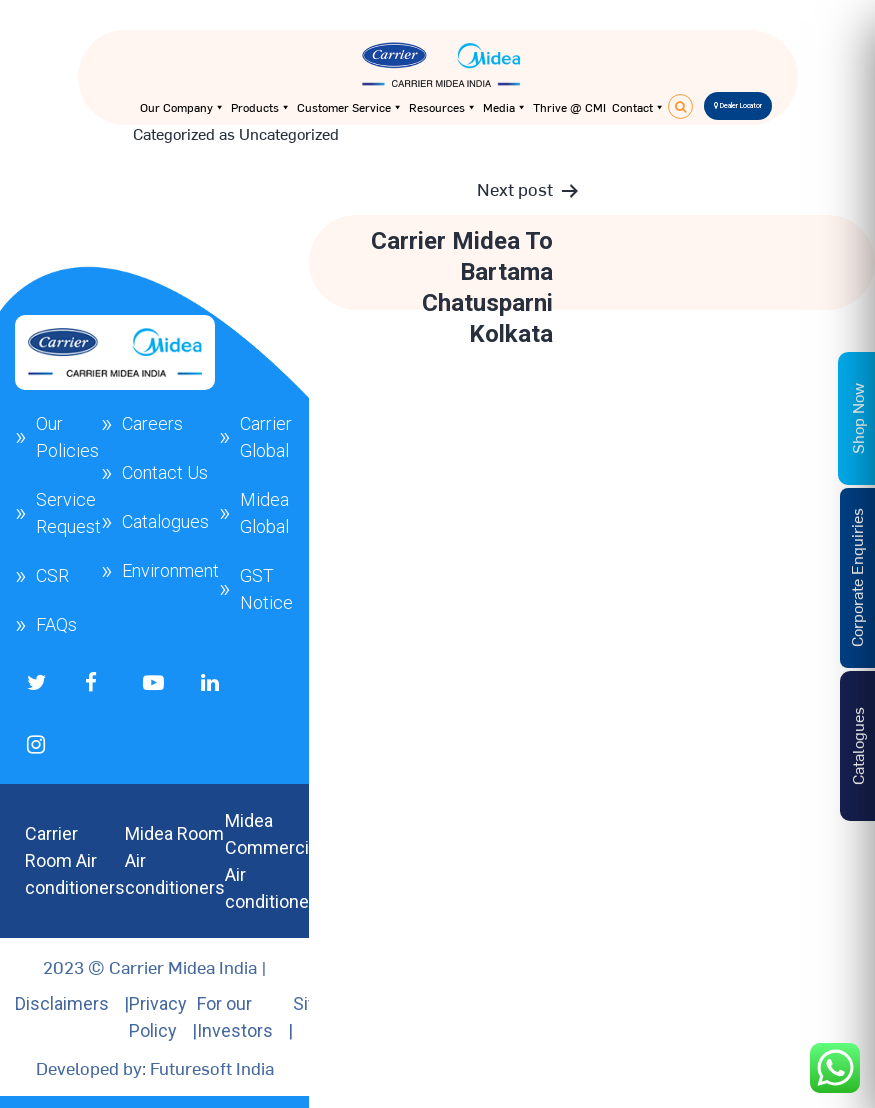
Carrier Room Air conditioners (75, 860)
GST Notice (266, 589)
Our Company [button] (182, 107)
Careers (152, 423)
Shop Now (857, 418)
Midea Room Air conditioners (175, 860)
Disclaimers (62, 1003)
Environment (170, 570)
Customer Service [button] (350, 107)
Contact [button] (638, 107)
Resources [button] (443, 107)
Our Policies (67, 437)
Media (505, 107)
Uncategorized (289, 133)
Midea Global (264, 513)
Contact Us (165, 472)
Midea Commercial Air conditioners (275, 861)
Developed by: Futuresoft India (155, 1067)
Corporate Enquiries (856, 578)
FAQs (56, 624)
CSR (52, 575)
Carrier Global (266, 437)
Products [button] (261, 107)
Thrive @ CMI (569, 107)
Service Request (68, 513)
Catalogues (165, 521)
